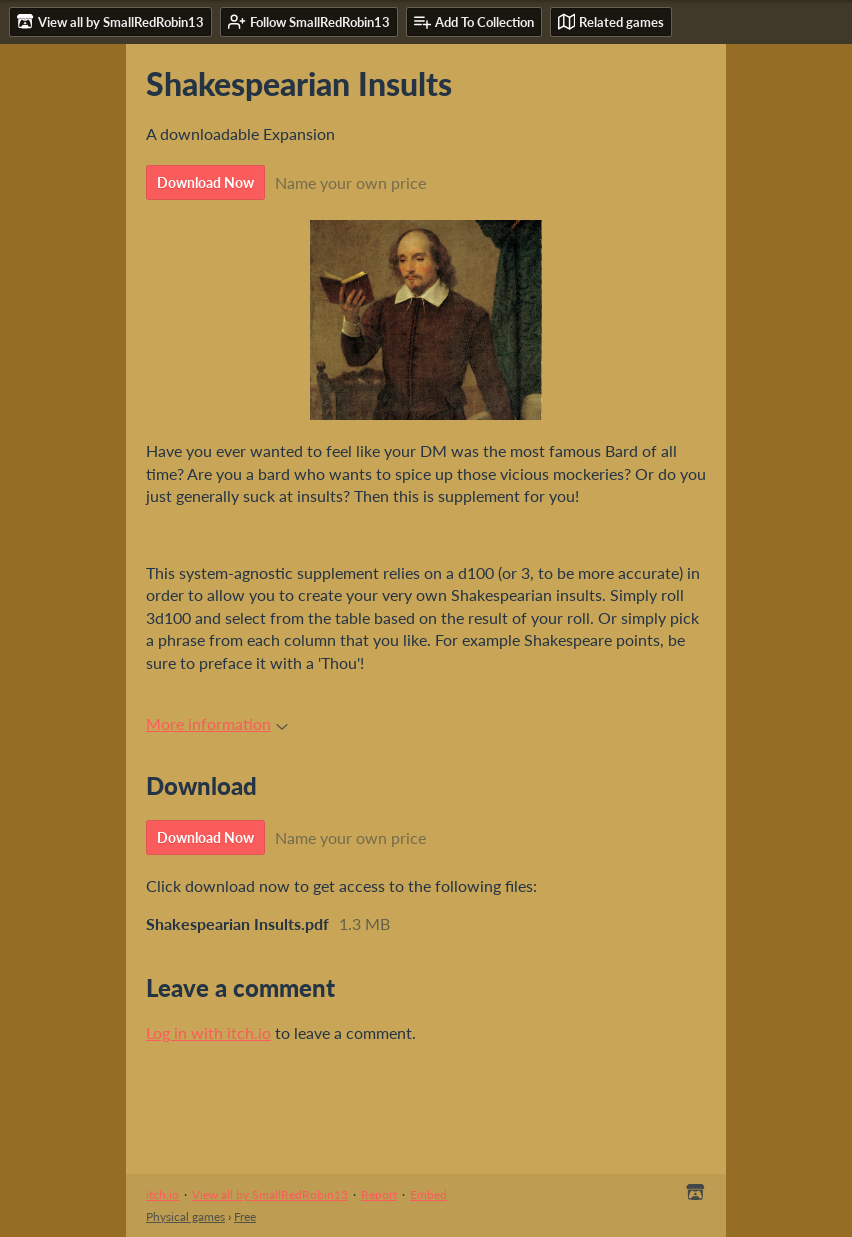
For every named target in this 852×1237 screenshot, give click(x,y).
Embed (428, 1194)
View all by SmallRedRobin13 (270, 1194)
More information (217, 723)
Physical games (185, 1216)
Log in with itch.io (208, 1032)
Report (379, 1194)
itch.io (162, 1194)
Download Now (205, 182)
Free (245, 1216)
